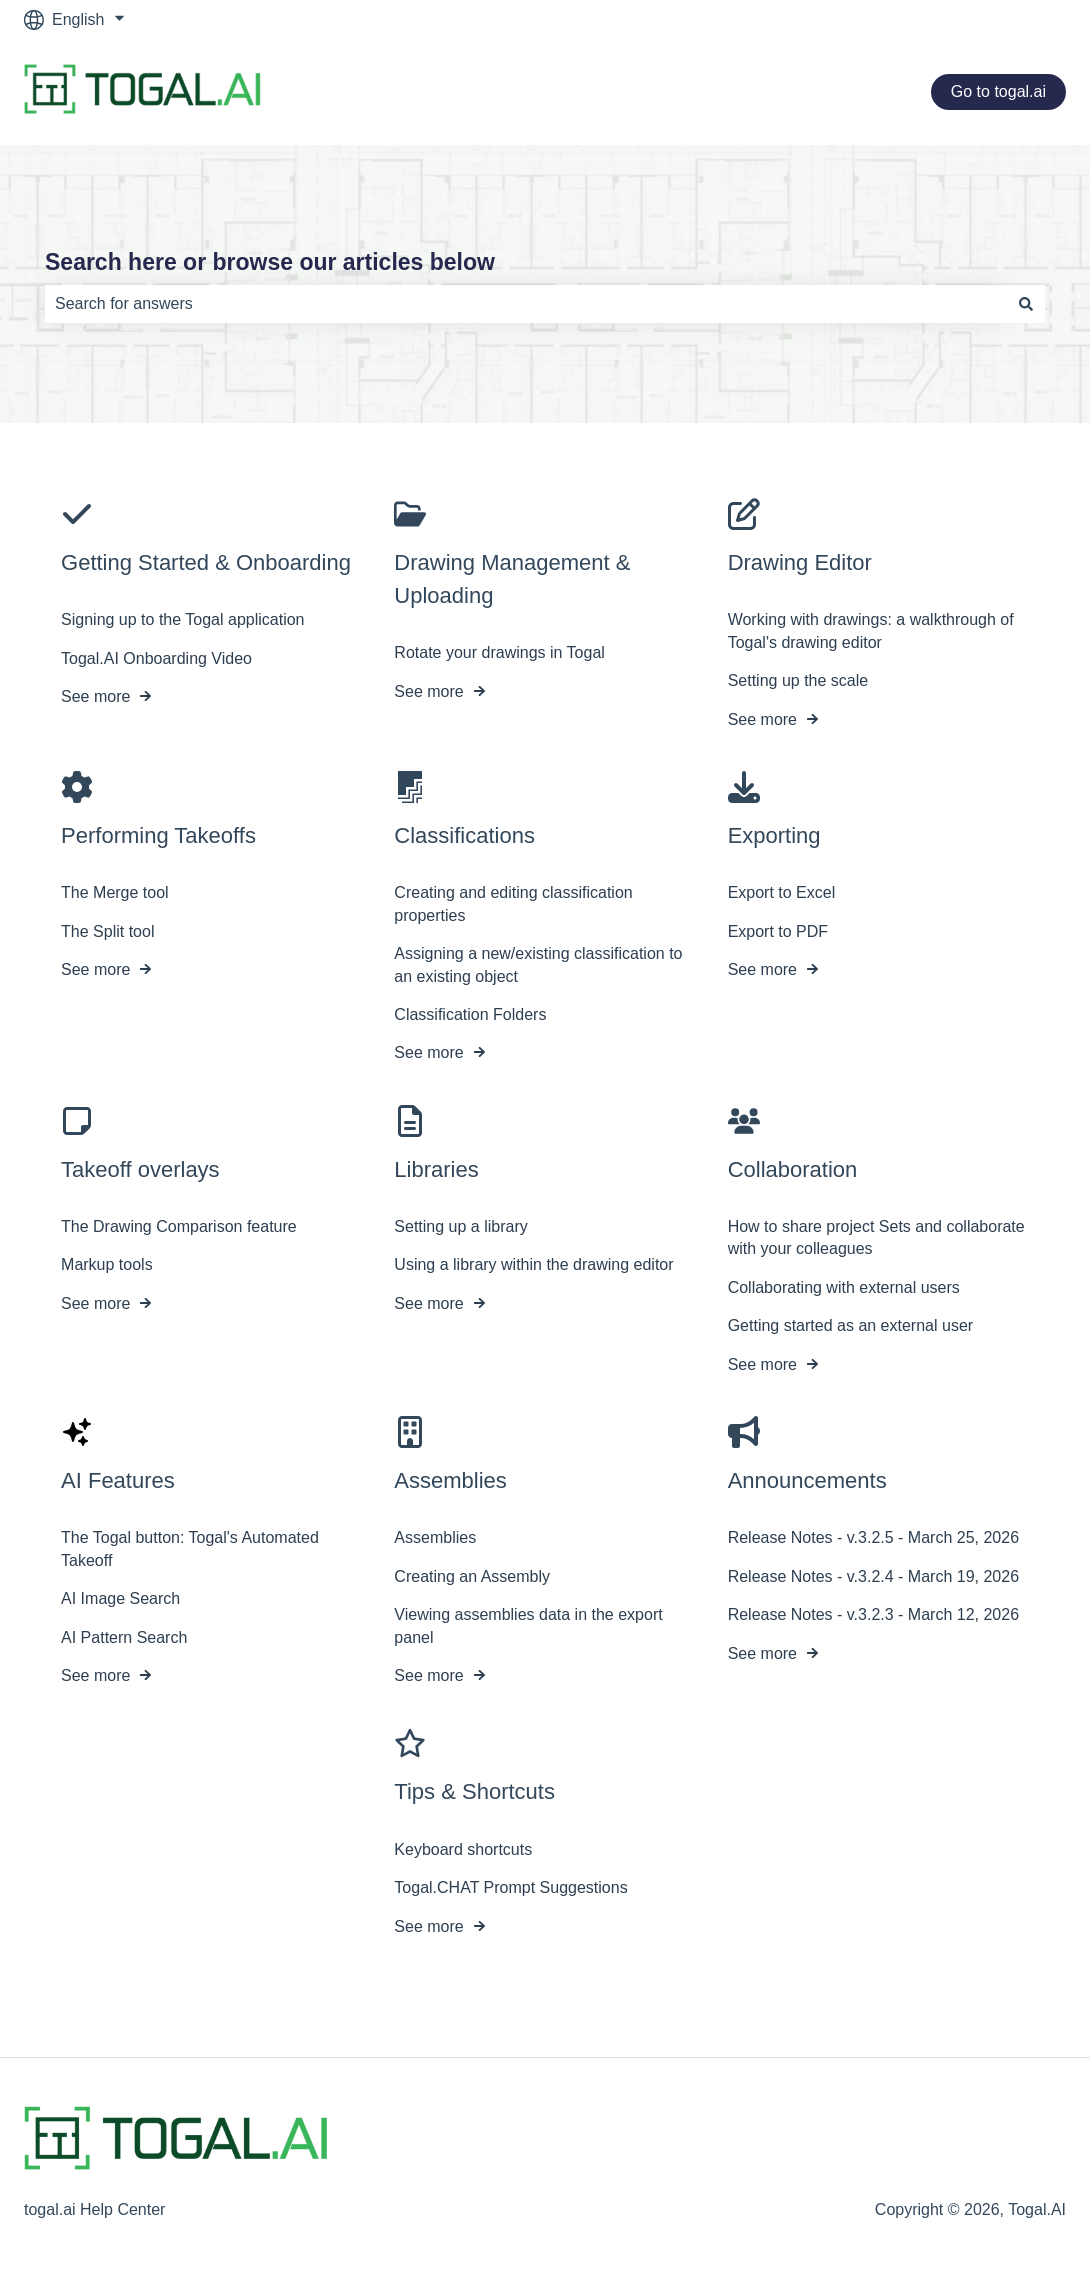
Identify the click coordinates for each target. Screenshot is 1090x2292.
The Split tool (107, 931)
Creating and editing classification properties (513, 904)
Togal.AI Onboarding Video (156, 658)
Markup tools (107, 1265)
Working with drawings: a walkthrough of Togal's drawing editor (871, 631)
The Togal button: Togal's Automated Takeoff (190, 1549)
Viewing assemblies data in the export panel (528, 1625)
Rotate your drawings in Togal (499, 653)
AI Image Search (120, 1598)
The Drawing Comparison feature (179, 1226)
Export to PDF (778, 931)
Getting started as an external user (850, 1325)
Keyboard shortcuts (463, 1849)
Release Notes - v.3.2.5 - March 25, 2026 (873, 1538)
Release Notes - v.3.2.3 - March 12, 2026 (873, 1614)
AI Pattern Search (124, 1637)
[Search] (1026, 304)
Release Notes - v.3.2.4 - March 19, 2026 (873, 1576)
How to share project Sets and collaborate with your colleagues (876, 1237)
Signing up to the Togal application (182, 620)
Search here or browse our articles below (270, 262)
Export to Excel (782, 893)
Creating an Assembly (472, 1576)
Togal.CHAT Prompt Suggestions (510, 1887)
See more (95, 696)
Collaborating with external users (844, 1287)
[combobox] (526, 304)
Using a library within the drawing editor (533, 1265)
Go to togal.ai (998, 91)
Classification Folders (470, 1014)
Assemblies (435, 1538)
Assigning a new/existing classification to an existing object (538, 964)
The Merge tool (115, 893)
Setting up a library (460, 1226)
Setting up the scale (798, 680)
